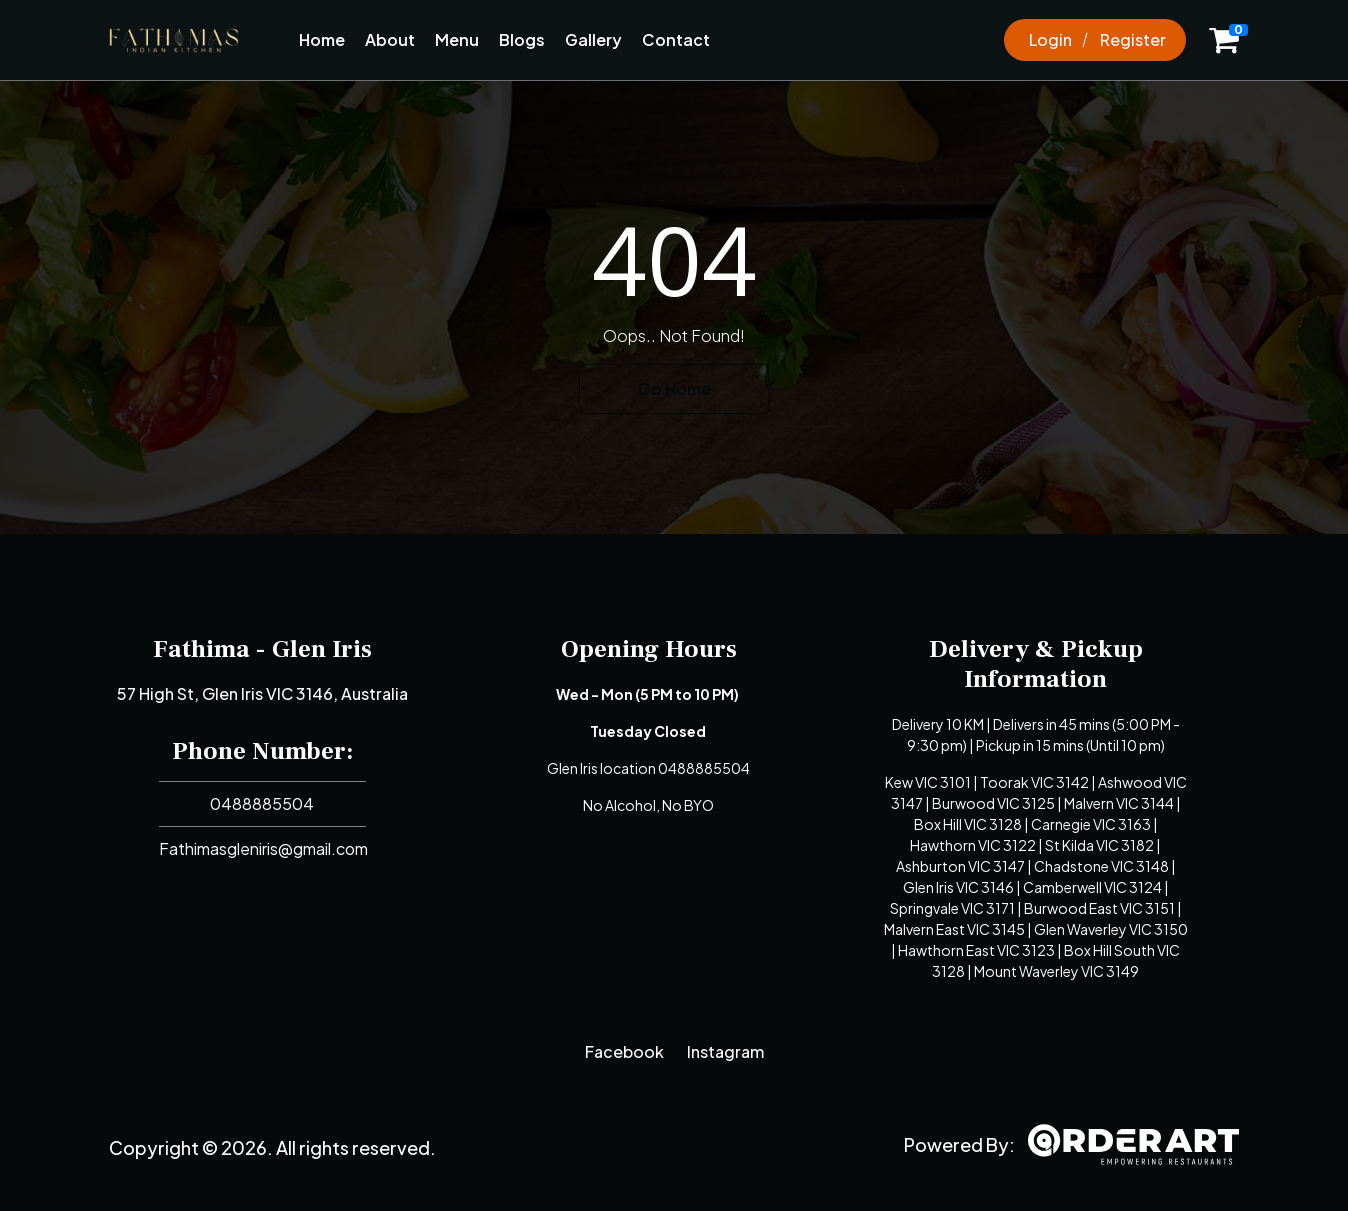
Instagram (725, 1051)
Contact (676, 39)
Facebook (624, 1051)
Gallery (593, 39)
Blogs (522, 39)
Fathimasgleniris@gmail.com (263, 848)
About (390, 39)
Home (322, 39)
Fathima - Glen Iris (262, 649)
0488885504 (262, 803)
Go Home (674, 388)
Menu (457, 39)
